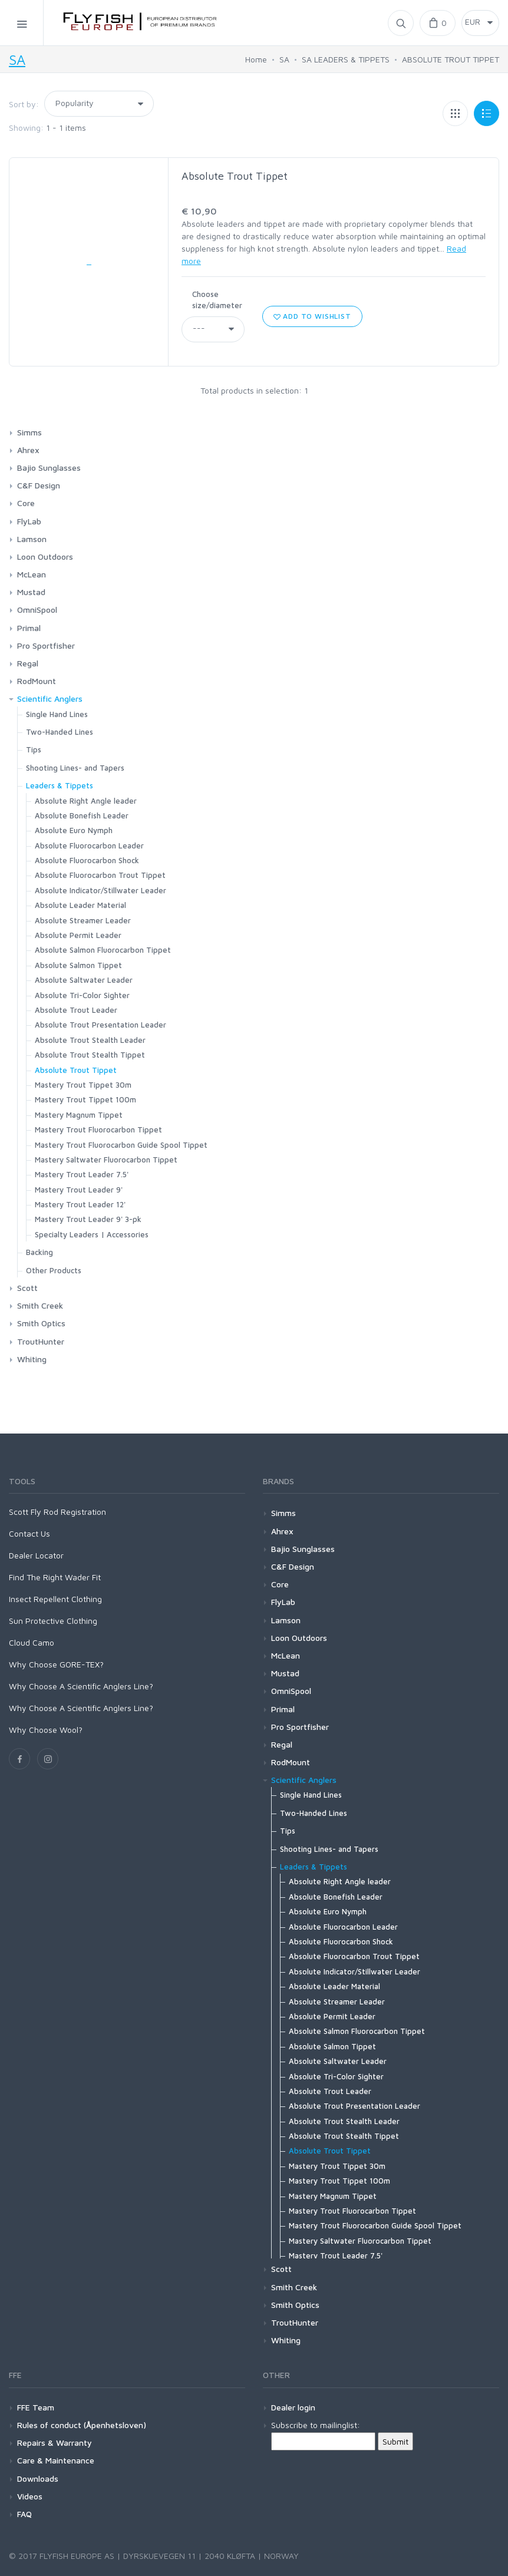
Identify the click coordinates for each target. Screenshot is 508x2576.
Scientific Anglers (50, 698)
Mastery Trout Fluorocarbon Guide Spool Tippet (121, 1145)
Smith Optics (41, 1323)
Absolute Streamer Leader (83, 920)
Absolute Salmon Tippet (78, 965)
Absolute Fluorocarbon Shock (87, 860)
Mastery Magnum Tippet (79, 1114)
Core (26, 503)
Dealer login (293, 2407)
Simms (29, 432)
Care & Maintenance (55, 2460)
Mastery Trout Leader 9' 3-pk (88, 1219)
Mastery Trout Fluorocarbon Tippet (98, 1129)
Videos (29, 2496)
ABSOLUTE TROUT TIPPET (450, 59)
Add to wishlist (312, 316)
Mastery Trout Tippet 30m (83, 1084)
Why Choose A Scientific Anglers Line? (81, 1686)
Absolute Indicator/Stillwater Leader (100, 890)
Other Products (53, 1270)
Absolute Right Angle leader (86, 800)
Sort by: (24, 104)
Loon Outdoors (45, 556)
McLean (31, 574)
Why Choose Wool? (46, 1730)
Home (256, 59)
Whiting (32, 1359)
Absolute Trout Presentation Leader (100, 1024)
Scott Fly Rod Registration (57, 1512)
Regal (27, 663)
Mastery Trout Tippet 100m (85, 1099)
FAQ (24, 2514)
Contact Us (29, 1533)
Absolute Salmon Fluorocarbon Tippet (103, 950)
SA (17, 59)
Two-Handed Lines (59, 732)
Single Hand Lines (57, 714)
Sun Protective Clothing (53, 1621)
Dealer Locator (36, 1555)
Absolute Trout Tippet (235, 176)
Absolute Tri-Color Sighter (82, 995)
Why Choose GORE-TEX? (56, 1664)
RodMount (36, 681)
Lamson (32, 539)
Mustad (31, 592)
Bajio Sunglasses (49, 468)
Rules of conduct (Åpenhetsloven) (81, 2425)
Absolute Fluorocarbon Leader (89, 845)
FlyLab (29, 521)
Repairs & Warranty (54, 2443)
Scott (27, 1288)
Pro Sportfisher (46, 645)
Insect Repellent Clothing (55, 1599)
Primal (29, 628)
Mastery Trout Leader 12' (80, 1204)
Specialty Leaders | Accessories (92, 1234)
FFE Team (35, 2407)
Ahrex (28, 450)
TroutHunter (40, 1341)
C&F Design (38, 485)
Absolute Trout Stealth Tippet (90, 1054)
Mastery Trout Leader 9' (79, 1189)
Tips (33, 749)
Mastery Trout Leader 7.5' (81, 1174)
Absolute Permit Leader (78, 935)
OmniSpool (37, 610)
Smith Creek (40, 1305)
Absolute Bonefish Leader (81, 815)
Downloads (37, 2478)
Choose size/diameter (217, 300)
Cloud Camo (31, 1642)
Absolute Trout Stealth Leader (90, 1040)
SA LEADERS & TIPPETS (346, 59)
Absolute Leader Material (80, 905)
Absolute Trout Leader (76, 1010)
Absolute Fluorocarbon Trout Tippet (100, 875)
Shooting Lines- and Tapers (75, 767)
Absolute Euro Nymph (74, 830)
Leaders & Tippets (59, 785)
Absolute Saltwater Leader (84, 980)
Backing (39, 1252)
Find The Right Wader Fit (55, 1577)
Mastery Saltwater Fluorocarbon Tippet (106, 1159)
